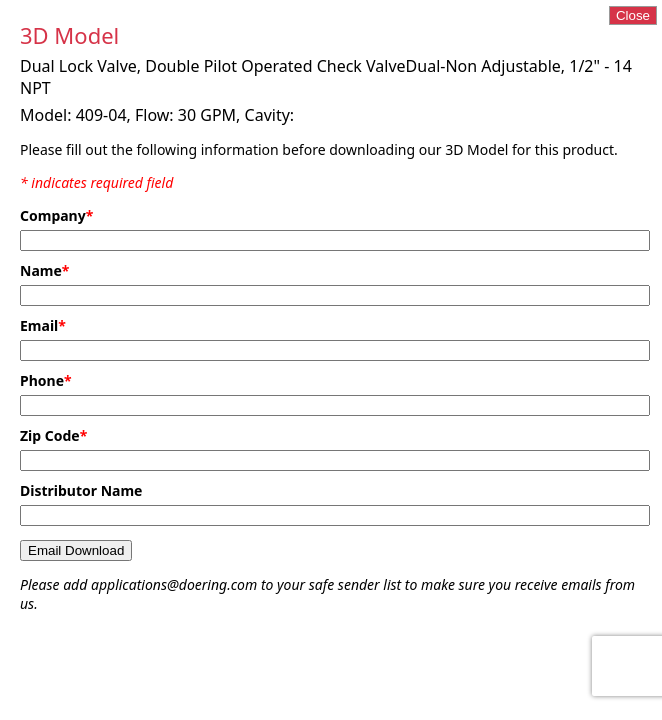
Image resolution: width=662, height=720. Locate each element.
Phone (46, 380)
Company (56, 215)
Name (44, 270)
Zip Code (53, 435)
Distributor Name (81, 490)
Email (43, 325)
